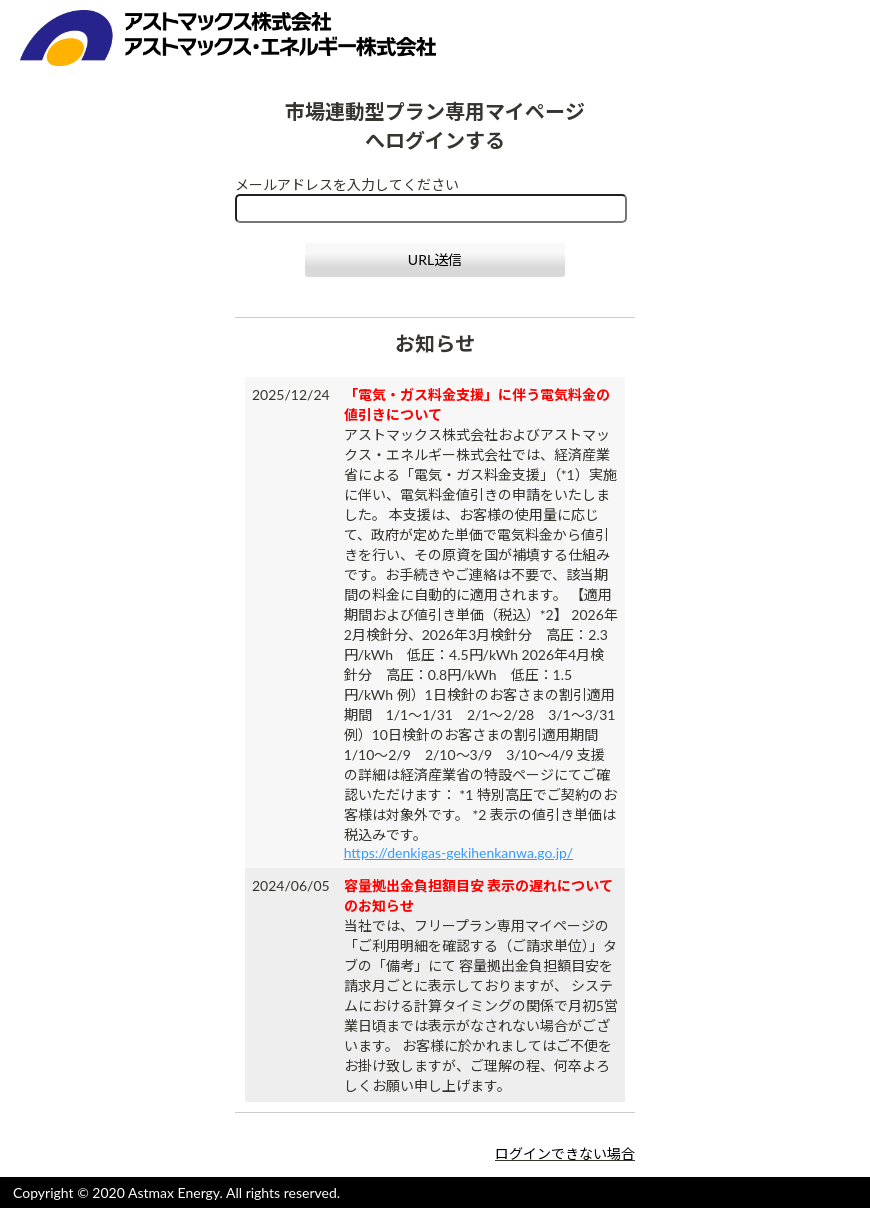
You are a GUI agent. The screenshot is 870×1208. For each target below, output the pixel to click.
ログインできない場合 (565, 1153)
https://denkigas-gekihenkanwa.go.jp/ (458, 852)
